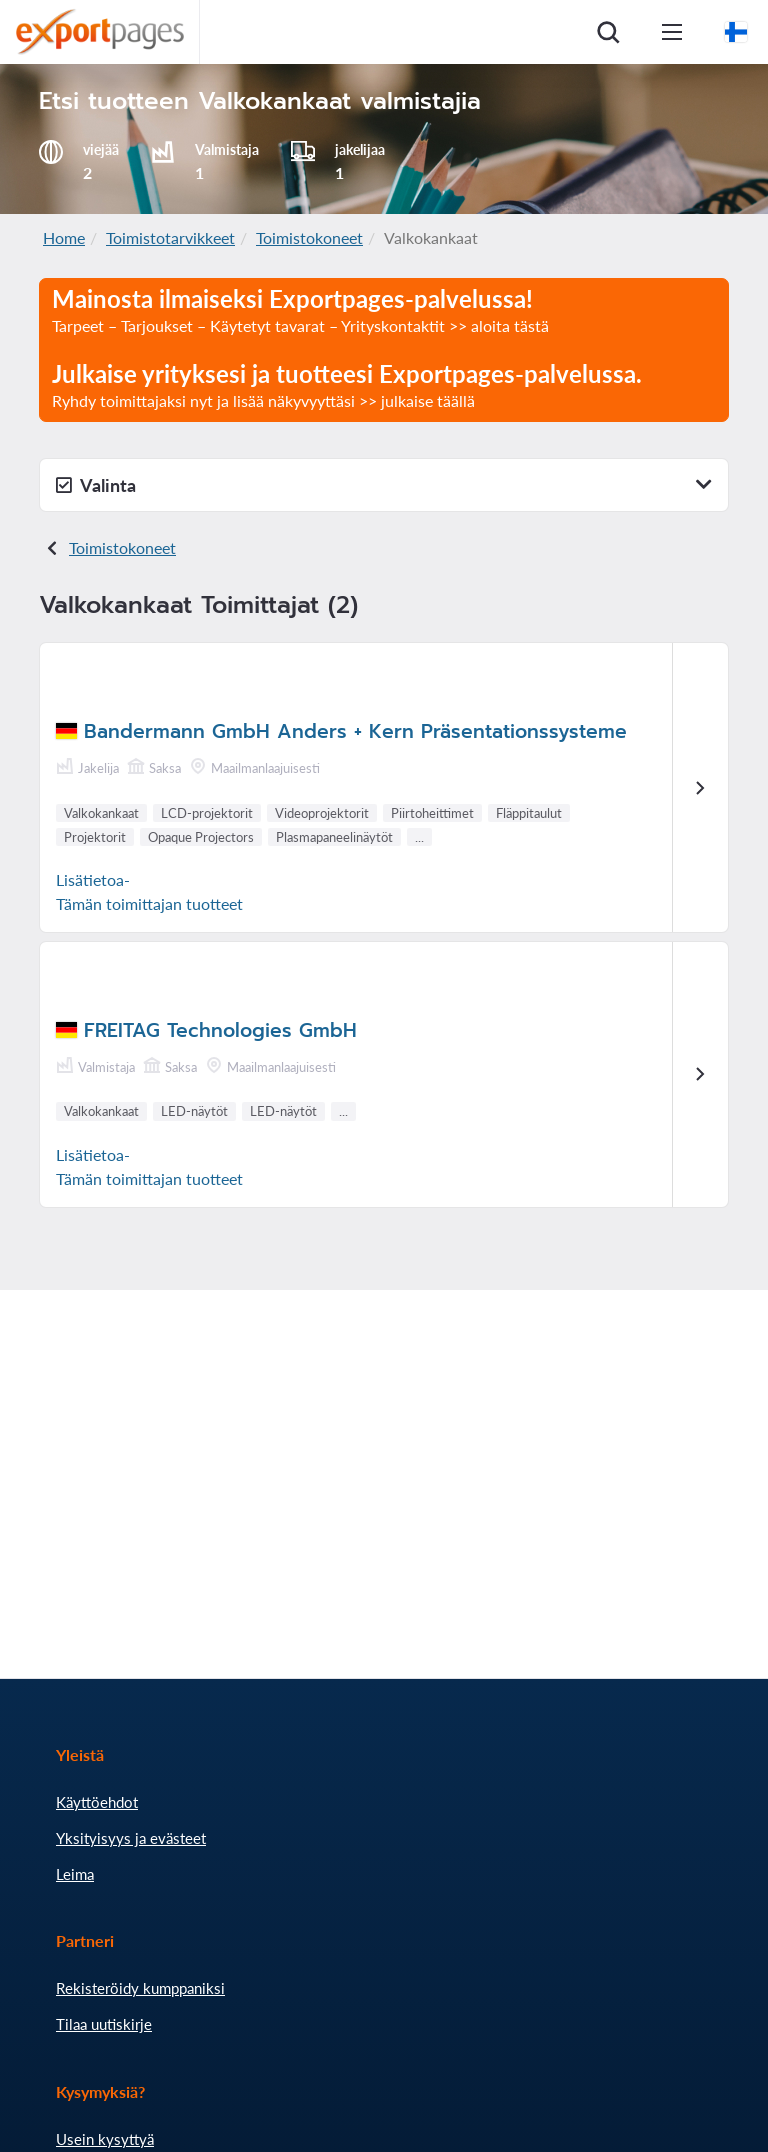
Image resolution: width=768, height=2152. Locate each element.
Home (64, 237)
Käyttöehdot (97, 1802)
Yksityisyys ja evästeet (131, 1838)
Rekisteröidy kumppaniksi (140, 1988)
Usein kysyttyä (105, 2139)
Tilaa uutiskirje (104, 2024)
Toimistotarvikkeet (170, 237)
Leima (75, 1874)
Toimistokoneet (309, 237)
